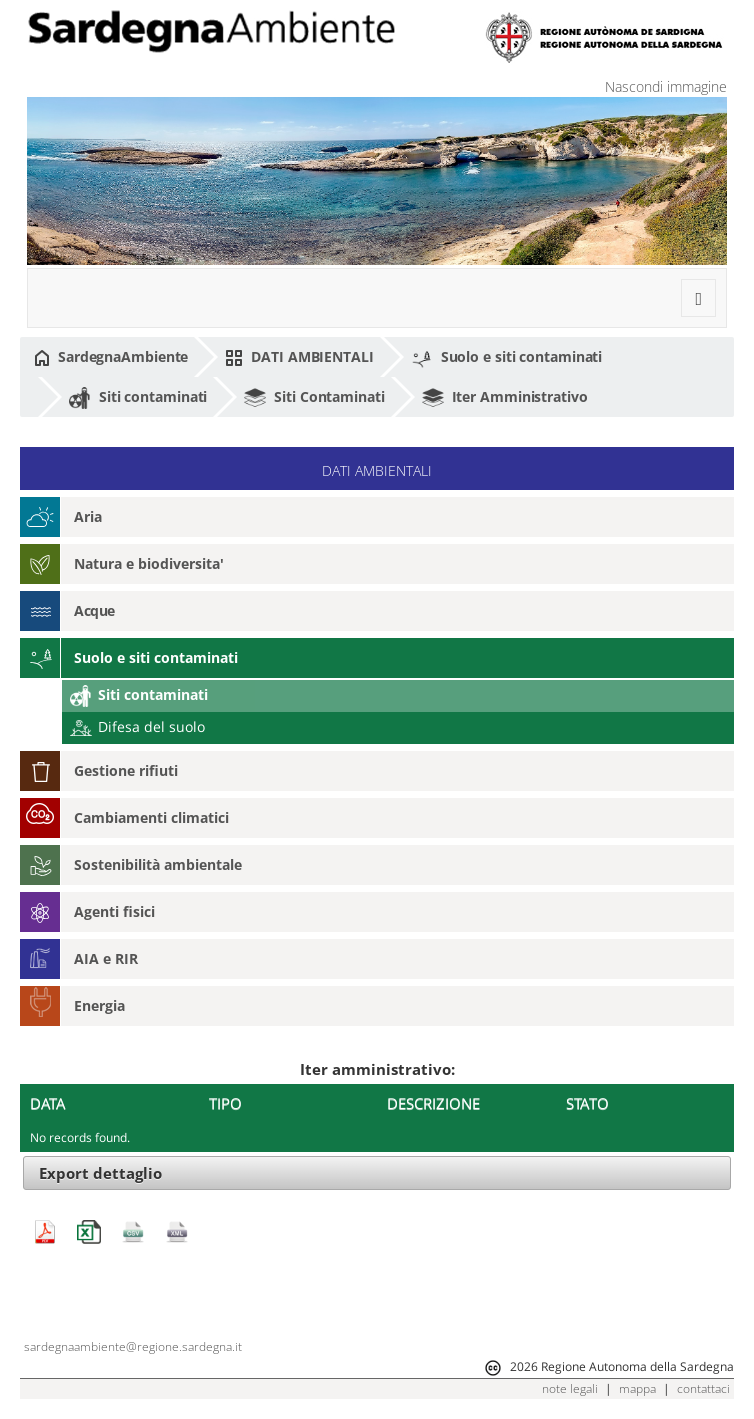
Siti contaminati (138, 398)
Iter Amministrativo (505, 398)
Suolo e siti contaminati (507, 358)
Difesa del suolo (137, 726)
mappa (637, 1388)
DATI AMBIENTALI (299, 357)
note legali (570, 1388)
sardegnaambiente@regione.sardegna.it (133, 1346)
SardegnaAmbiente (111, 357)
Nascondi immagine (666, 86)
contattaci (703, 1388)
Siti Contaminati (314, 398)
